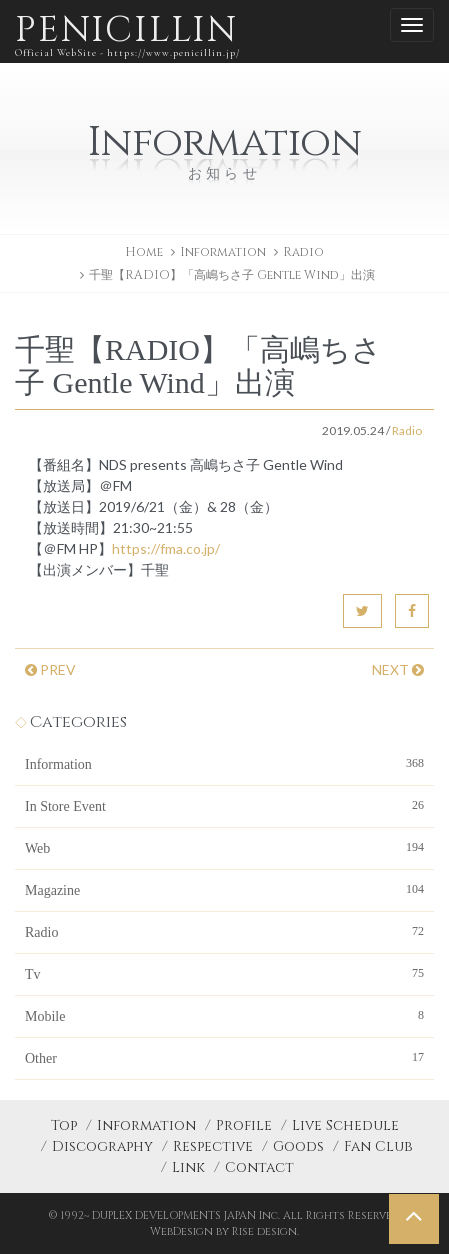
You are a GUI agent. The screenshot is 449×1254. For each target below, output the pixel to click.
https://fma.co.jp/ (166, 548)
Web (224, 847)
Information (224, 763)
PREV (50, 669)
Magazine (224, 889)
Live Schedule (345, 1125)
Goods (298, 1146)
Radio (303, 252)
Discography (102, 1146)
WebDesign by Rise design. (224, 1231)
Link (188, 1167)
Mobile (224, 1015)
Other (224, 1057)
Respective (213, 1146)
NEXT (398, 669)
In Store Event (224, 805)
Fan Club (378, 1146)
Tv (224, 973)
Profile (244, 1125)
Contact (259, 1167)
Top (64, 1125)
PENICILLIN (127, 34)
